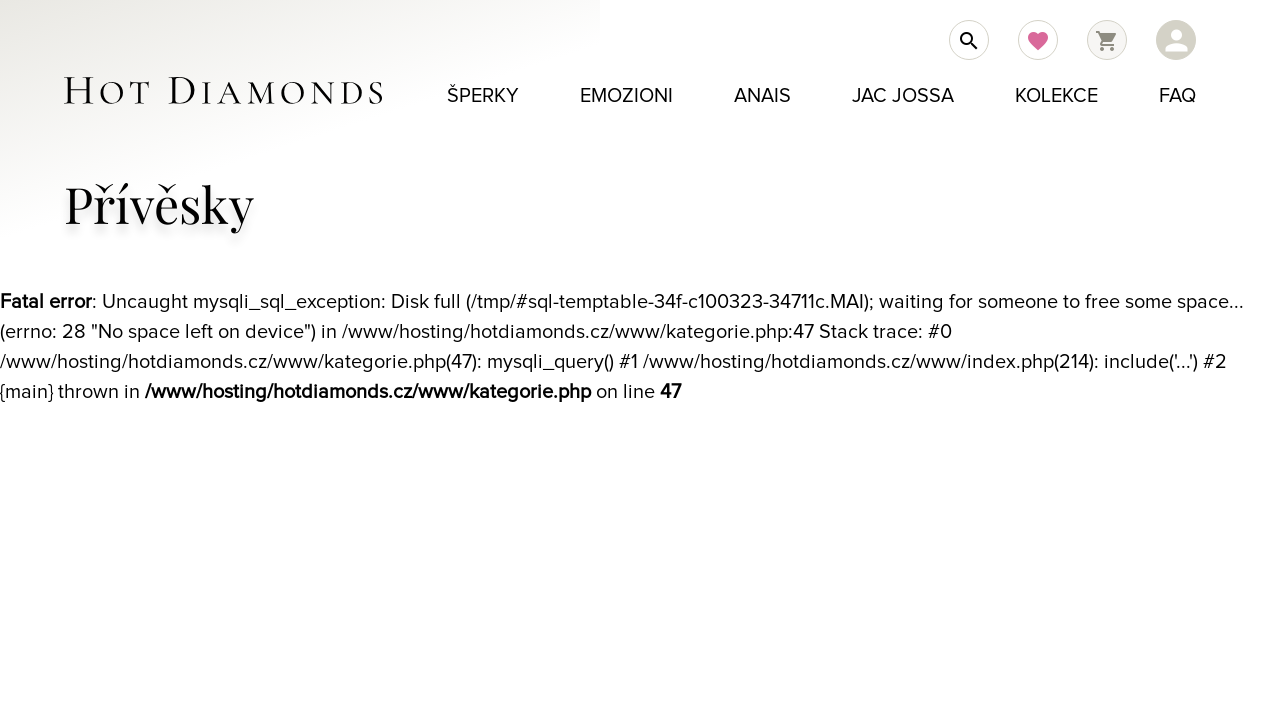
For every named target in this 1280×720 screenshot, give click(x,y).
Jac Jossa (903, 96)
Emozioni (626, 96)
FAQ (1177, 96)
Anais (762, 96)
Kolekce (1056, 96)
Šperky (483, 96)
